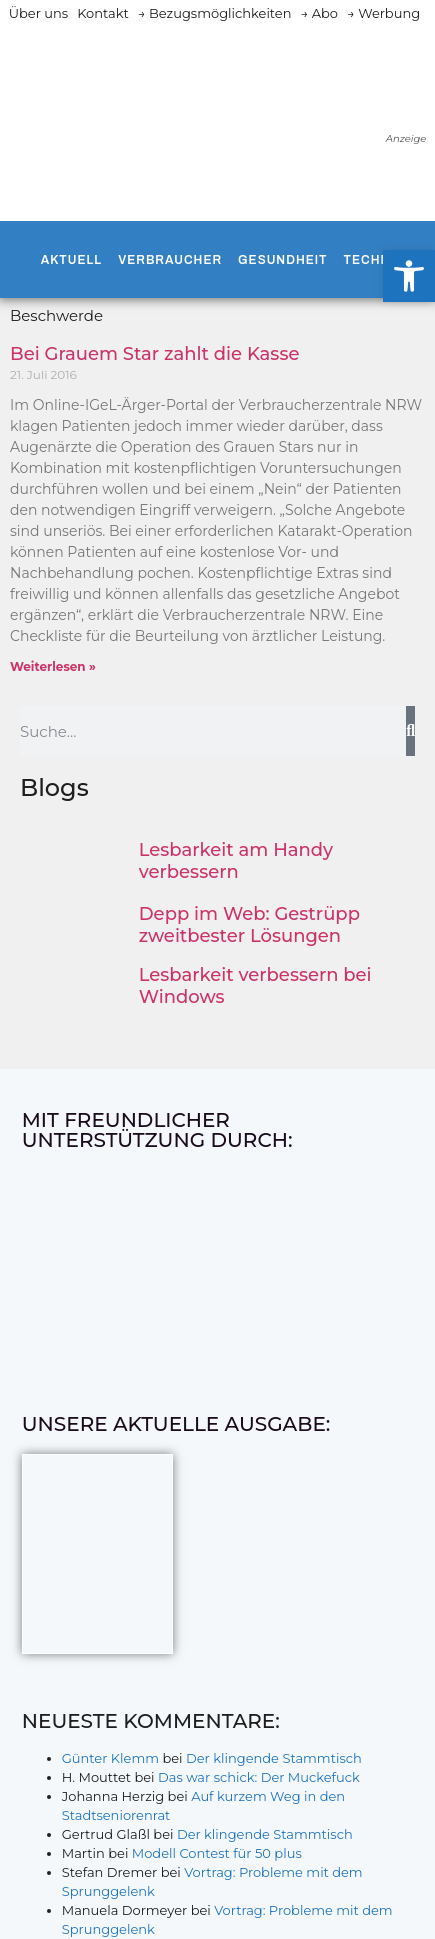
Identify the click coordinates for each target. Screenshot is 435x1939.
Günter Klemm (110, 1758)
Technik (374, 260)
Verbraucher (170, 260)
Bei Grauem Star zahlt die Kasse (154, 354)
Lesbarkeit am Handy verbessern (236, 861)
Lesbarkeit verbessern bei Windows (255, 986)
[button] (409, 276)
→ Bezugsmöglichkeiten (215, 13)
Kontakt (103, 13)
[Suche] (410, 731)
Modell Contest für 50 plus (217, 1853)
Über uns (38, 13)
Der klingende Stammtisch (274, 1758)
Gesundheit (282, 260)
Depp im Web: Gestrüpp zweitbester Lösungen (249, 925)
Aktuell (71, 260)
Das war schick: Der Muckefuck (259, 1777)
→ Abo (319, 13)
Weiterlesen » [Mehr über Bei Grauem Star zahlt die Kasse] (53, 666)
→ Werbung (383, 13)
